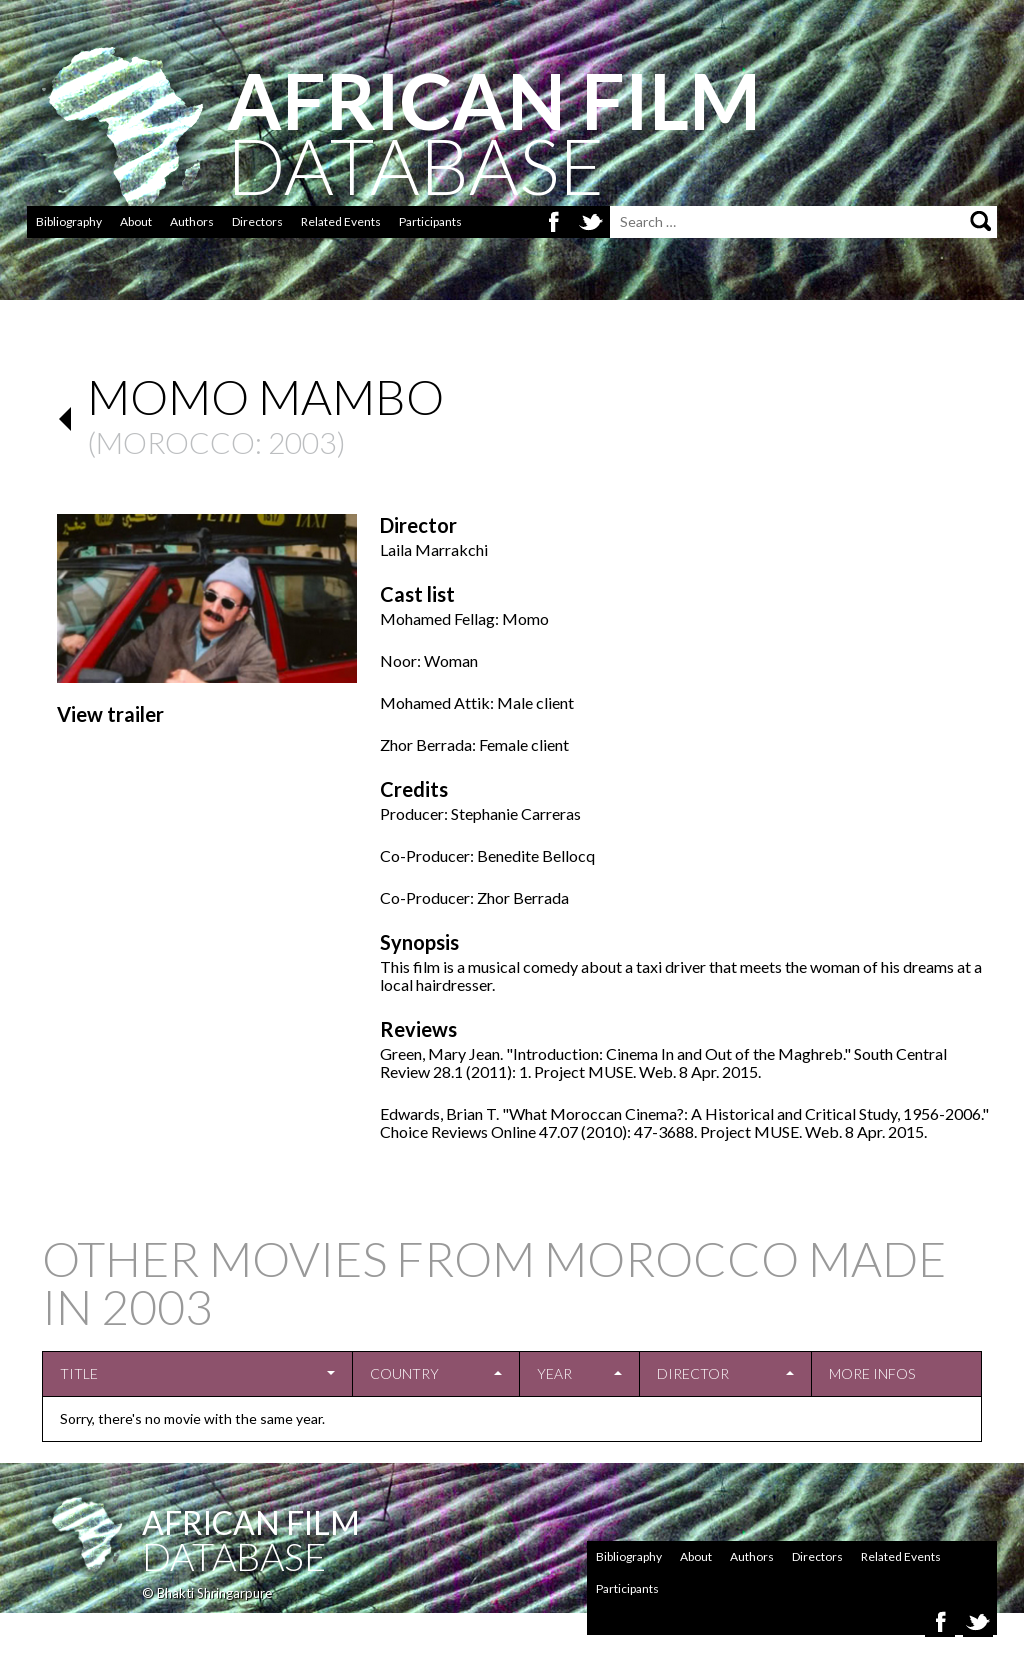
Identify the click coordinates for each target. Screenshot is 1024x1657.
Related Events (341, 221)
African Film (251, 1522)
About (136, 221)
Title (79, 1373)
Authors (192, 221)
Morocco (175, 442)
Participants (430, 221)
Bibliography (69, 221)
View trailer (110, 714)
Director (693, 1373)
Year (554, 1373)
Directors (257, 221)
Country (404, 1373)
